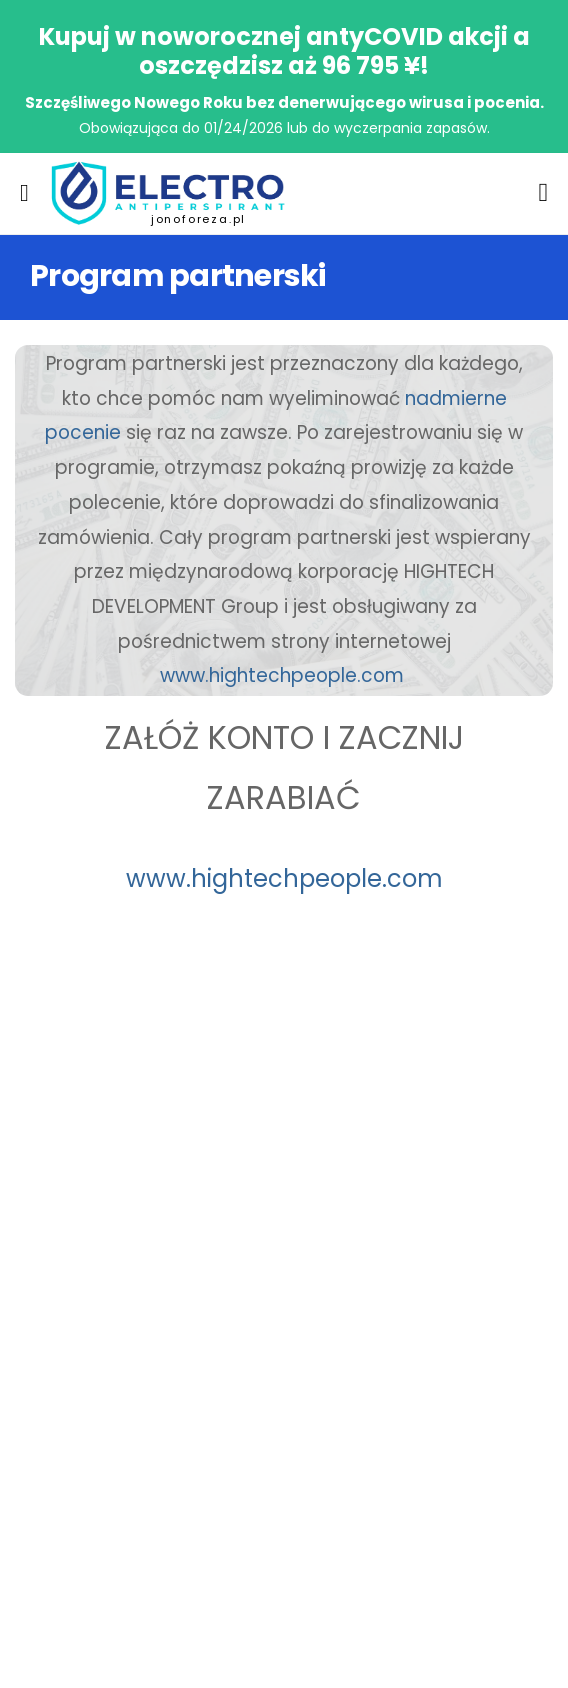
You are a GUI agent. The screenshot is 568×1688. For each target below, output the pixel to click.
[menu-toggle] (24, 193)
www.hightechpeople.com (282, 675)
